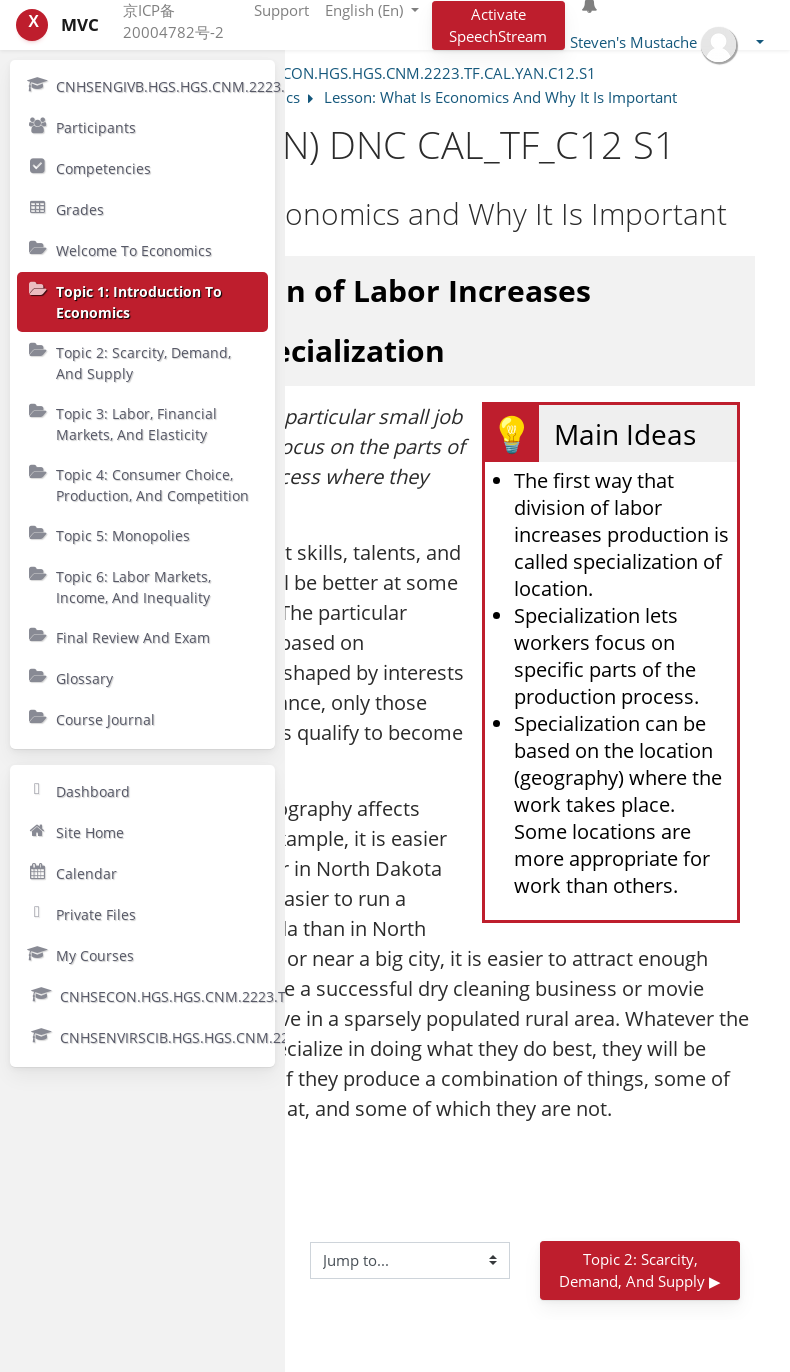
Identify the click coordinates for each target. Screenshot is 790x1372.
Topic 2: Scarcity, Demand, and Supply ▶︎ (640, 1270)
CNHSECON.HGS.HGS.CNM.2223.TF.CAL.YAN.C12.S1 (415, 73)
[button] (667, 44)
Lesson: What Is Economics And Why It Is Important (500, 97)
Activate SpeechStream (498, 25)
